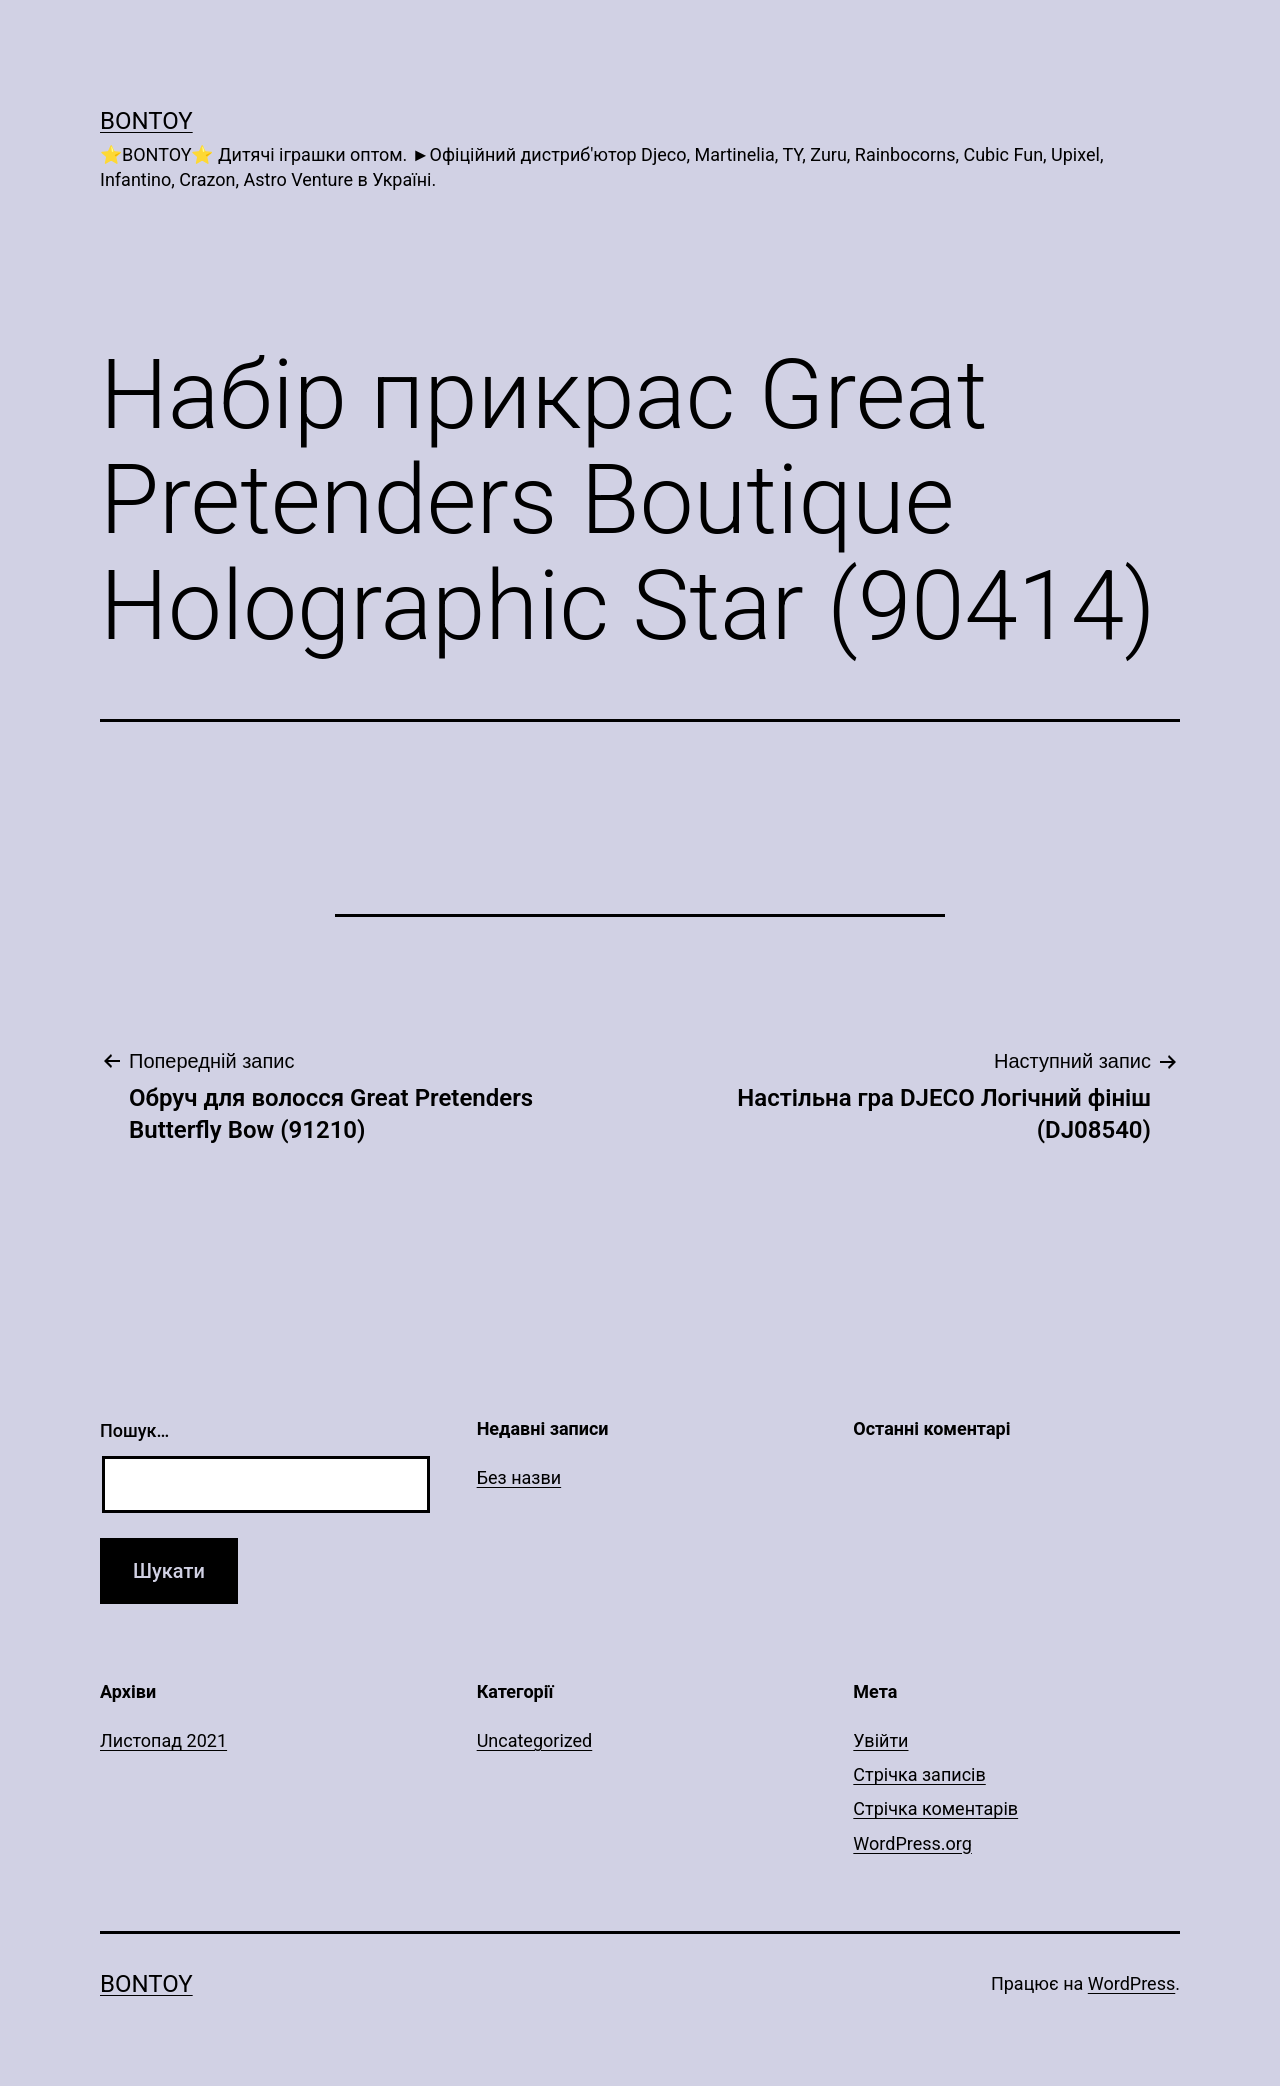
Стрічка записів (919, 1774)
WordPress (1131, 1983)
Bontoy (146, 121)
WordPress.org (912, 1843)
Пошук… (134, 1430)
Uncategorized (535, 1740)
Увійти (880, 1740)
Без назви (519, 1477)
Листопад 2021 (163, 1740)
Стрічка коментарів (935, 1808)
